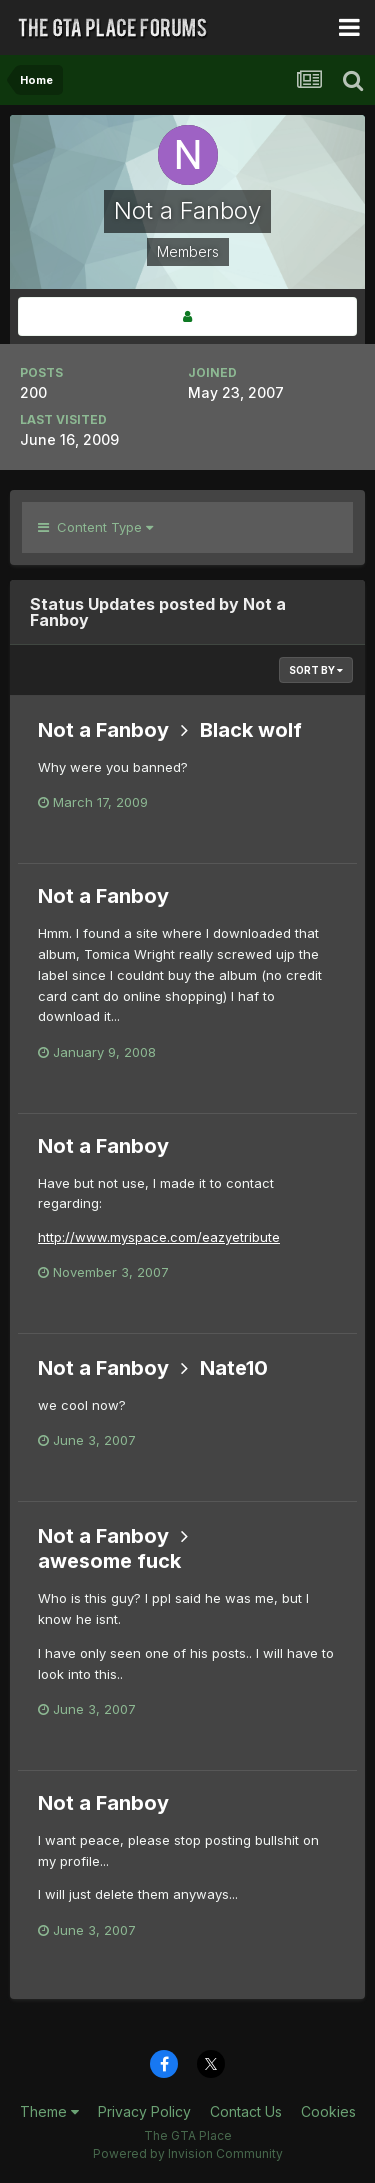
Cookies (328, 2111)
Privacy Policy (144, 2111)
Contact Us (246, 2111)
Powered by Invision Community (188, 2153)
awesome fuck (109, 1561)
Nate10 (234, 1368)
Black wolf (251, 730)
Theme (49, 2111)
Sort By (316, 670)
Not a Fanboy (103, 730)
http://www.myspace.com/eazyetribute (159, 1237)
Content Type (95, 527)
